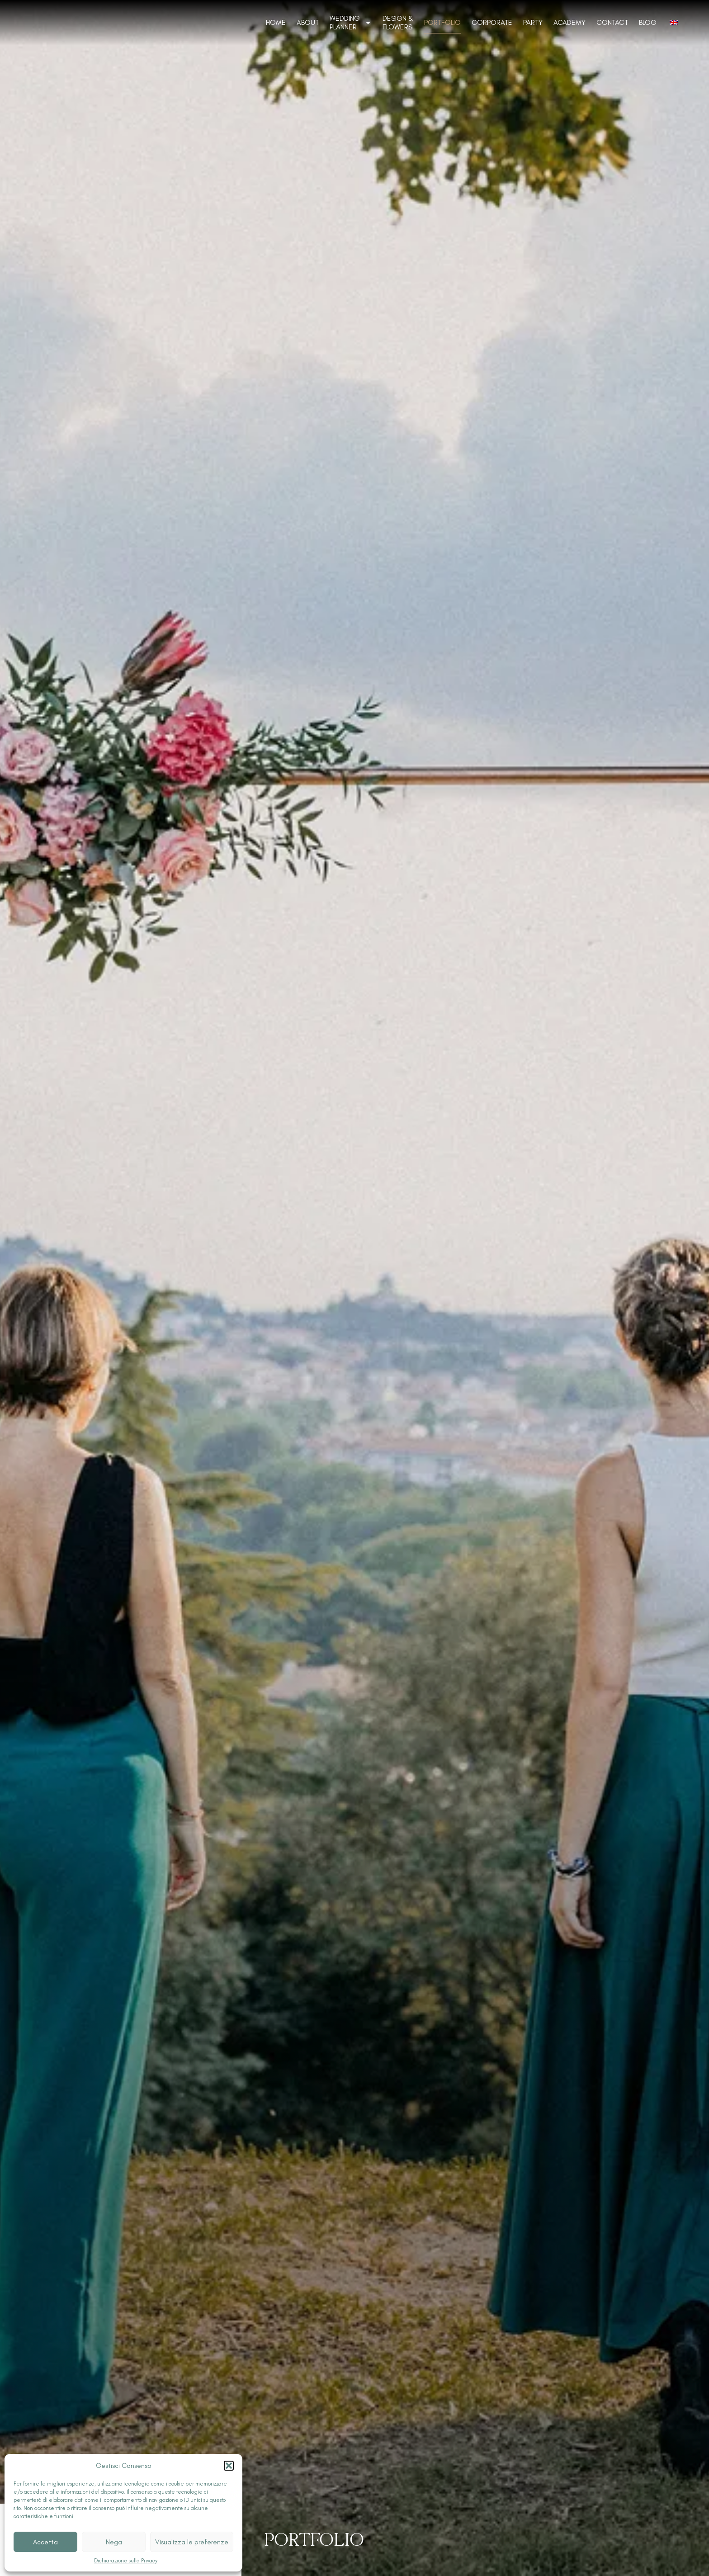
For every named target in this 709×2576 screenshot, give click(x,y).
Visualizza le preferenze (191, 2542)
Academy (569, 22)
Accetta (45, 2542)
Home (276, 22)
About (308, 22)
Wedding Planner (351, 22)
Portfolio (442, 22)
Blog (648, 22)
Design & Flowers (398, 22)
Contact (612, 22)
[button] (228, 2465)
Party (533, 22)
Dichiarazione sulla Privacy (125, 2560)
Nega (114, 2542)
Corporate (492, 22)
